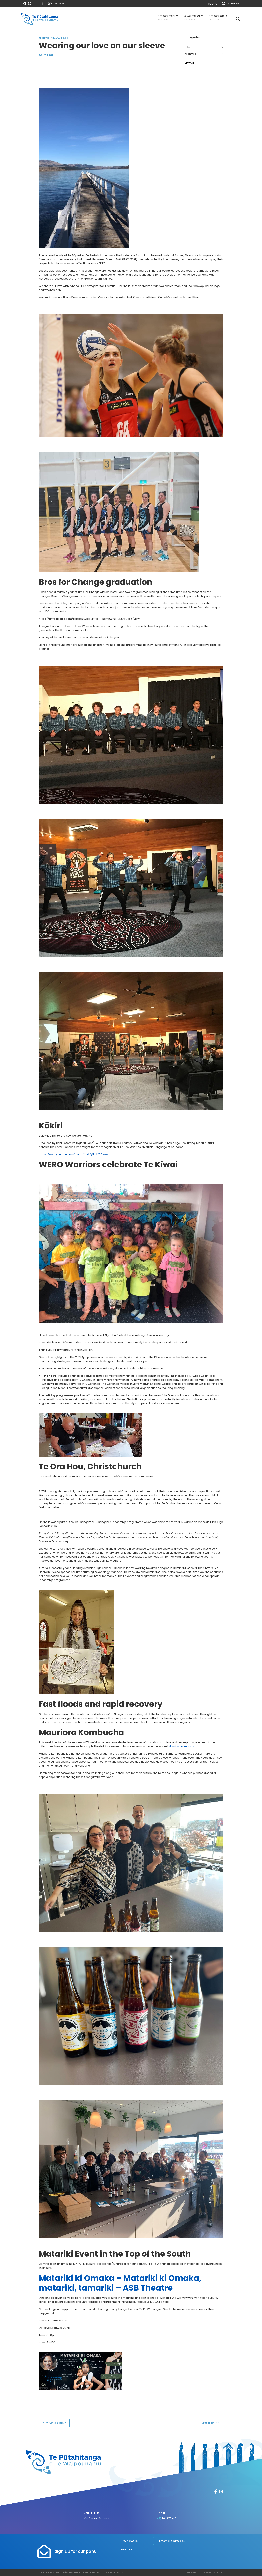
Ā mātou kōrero (218, 15)
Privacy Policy (115, 2572)
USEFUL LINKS (91, 2513)
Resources (56, 4)
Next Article (210, 2423)
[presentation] (144, 2559)
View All (189, 63)
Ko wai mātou (194, 15)
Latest (188, 47)
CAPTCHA (126, 2549)
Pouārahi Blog (59, 38)
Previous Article (55, 2423)
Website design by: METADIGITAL (205, 2572)
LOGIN (161, 2513)
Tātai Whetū (230, 4)
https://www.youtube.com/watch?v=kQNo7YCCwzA (73, 1154)
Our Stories (90, 2518)
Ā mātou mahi (169, 15)
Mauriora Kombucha (181, 1746)
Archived (44, 38)
